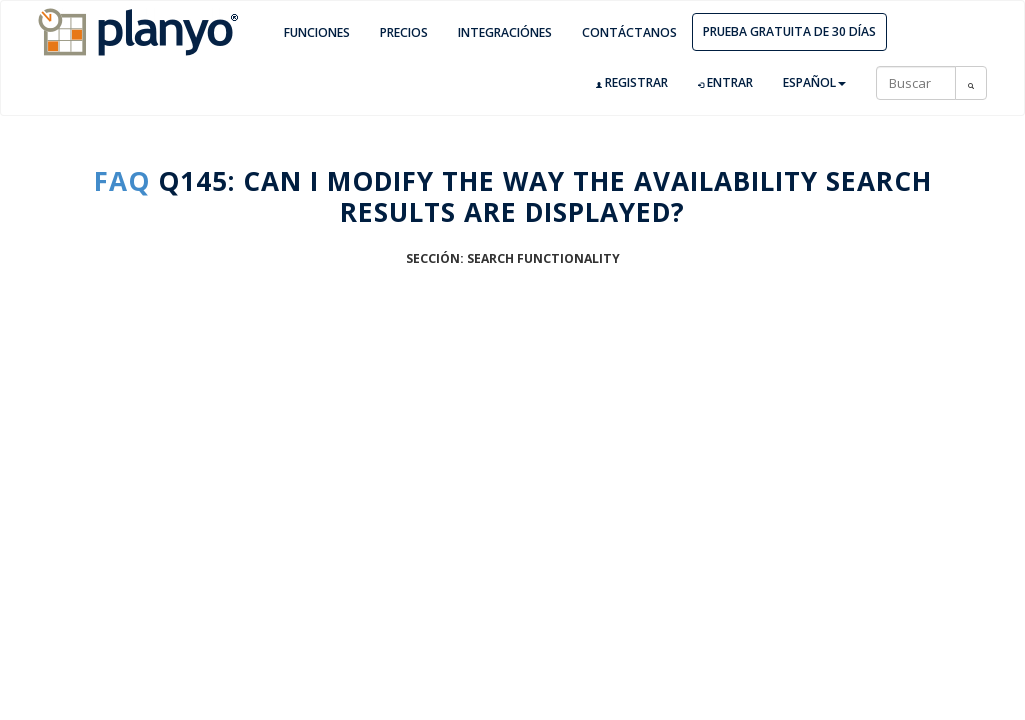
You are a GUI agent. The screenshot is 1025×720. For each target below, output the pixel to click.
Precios (404, 32)
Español (814, 82)
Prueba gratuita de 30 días (789, 31)
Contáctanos (629, 32)
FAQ (122, 181)
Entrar (725, 83)
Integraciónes (505, 32)
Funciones (317, 32)
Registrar (632, 83)
